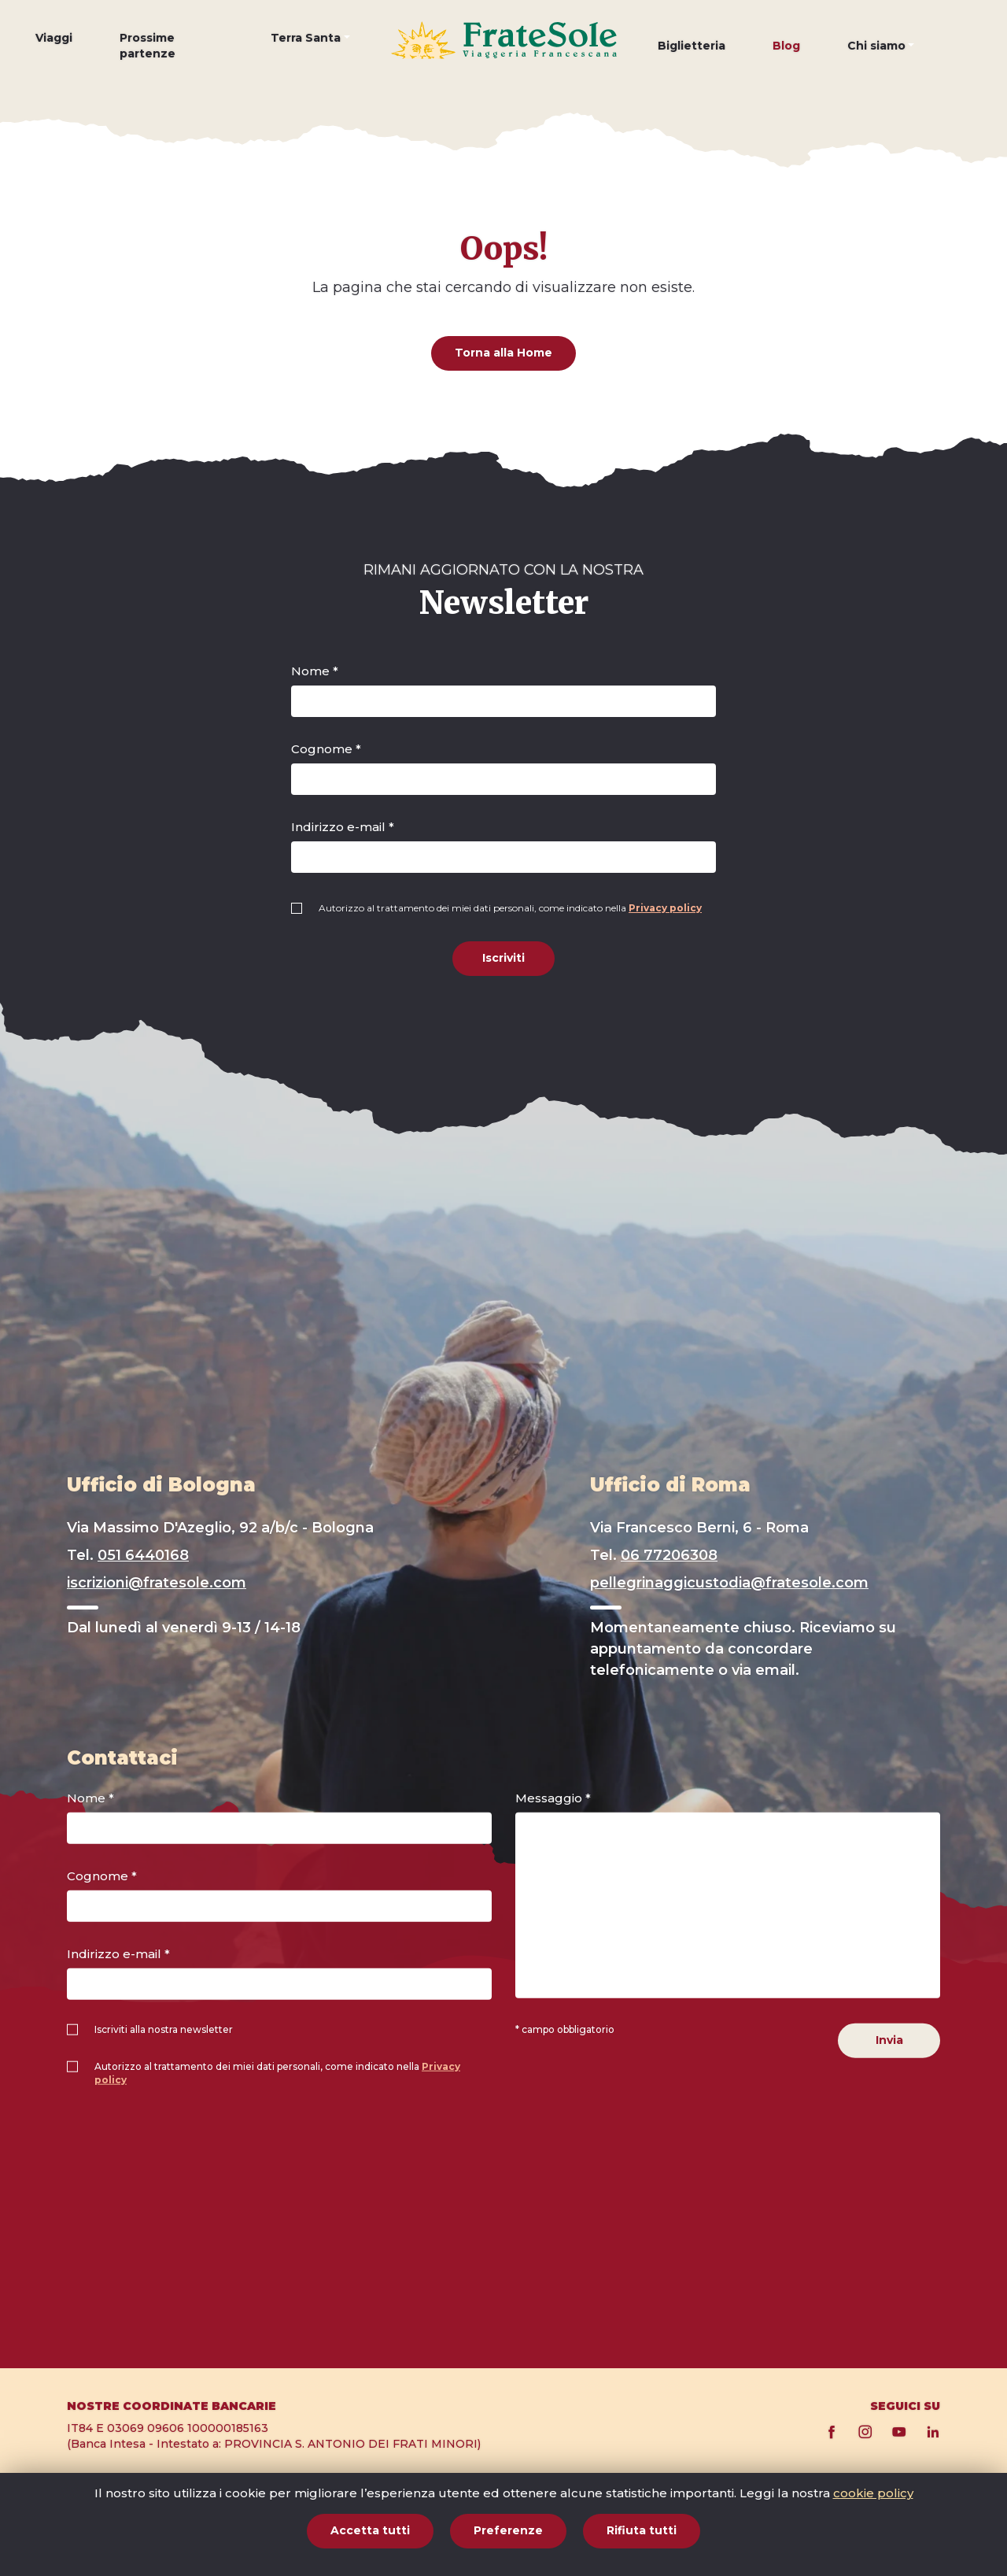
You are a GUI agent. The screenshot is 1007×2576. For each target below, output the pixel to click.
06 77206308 (669, 1555)
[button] (310, 49)
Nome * (314, 670)
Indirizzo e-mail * (342, 826)
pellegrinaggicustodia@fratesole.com (729, 1582)
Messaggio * (553, 1798)
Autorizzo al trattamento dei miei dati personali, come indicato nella (510, 908)
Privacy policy (665, 908)
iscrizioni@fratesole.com (156, 1582)
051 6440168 (143, 1555)
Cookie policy (824, 2509)
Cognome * (326, 748)
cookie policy (873, 2550)
